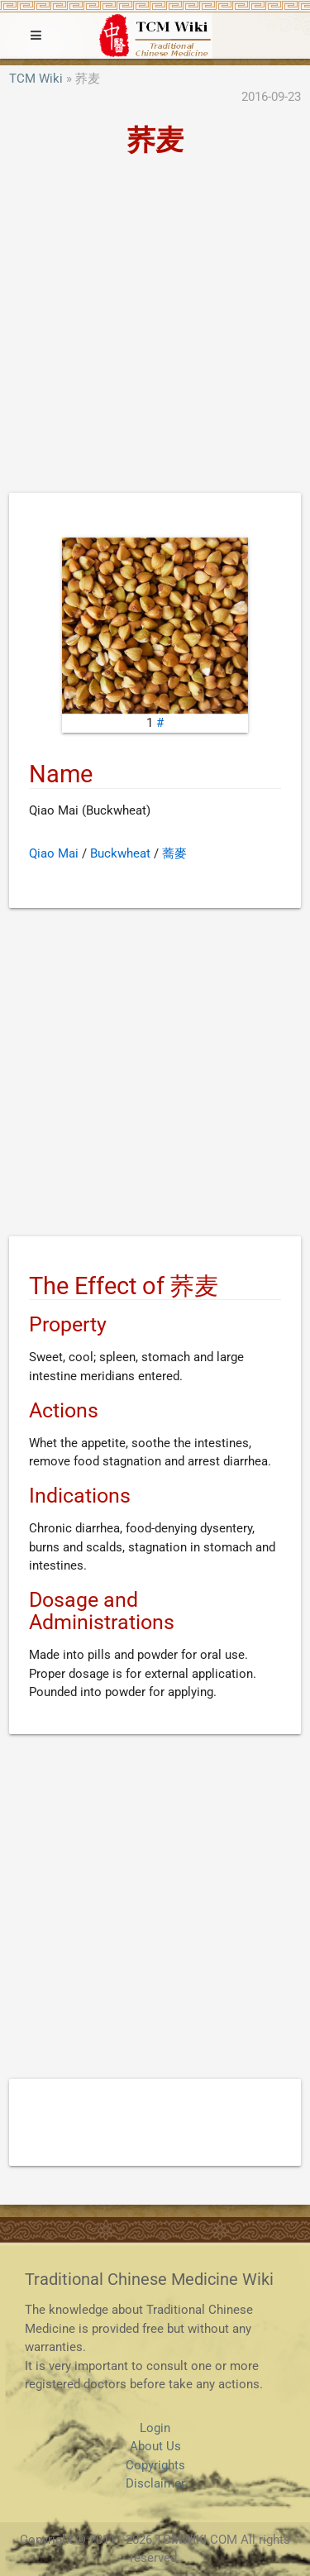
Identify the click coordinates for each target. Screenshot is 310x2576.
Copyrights (155, 2465)
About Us (155, 2446)
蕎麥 (174, 853)
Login (155, 2428)
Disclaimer (155, 2483)
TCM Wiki (36, 78)
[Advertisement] (155, 329)
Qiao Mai (54, 853)
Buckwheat (120, 853)
